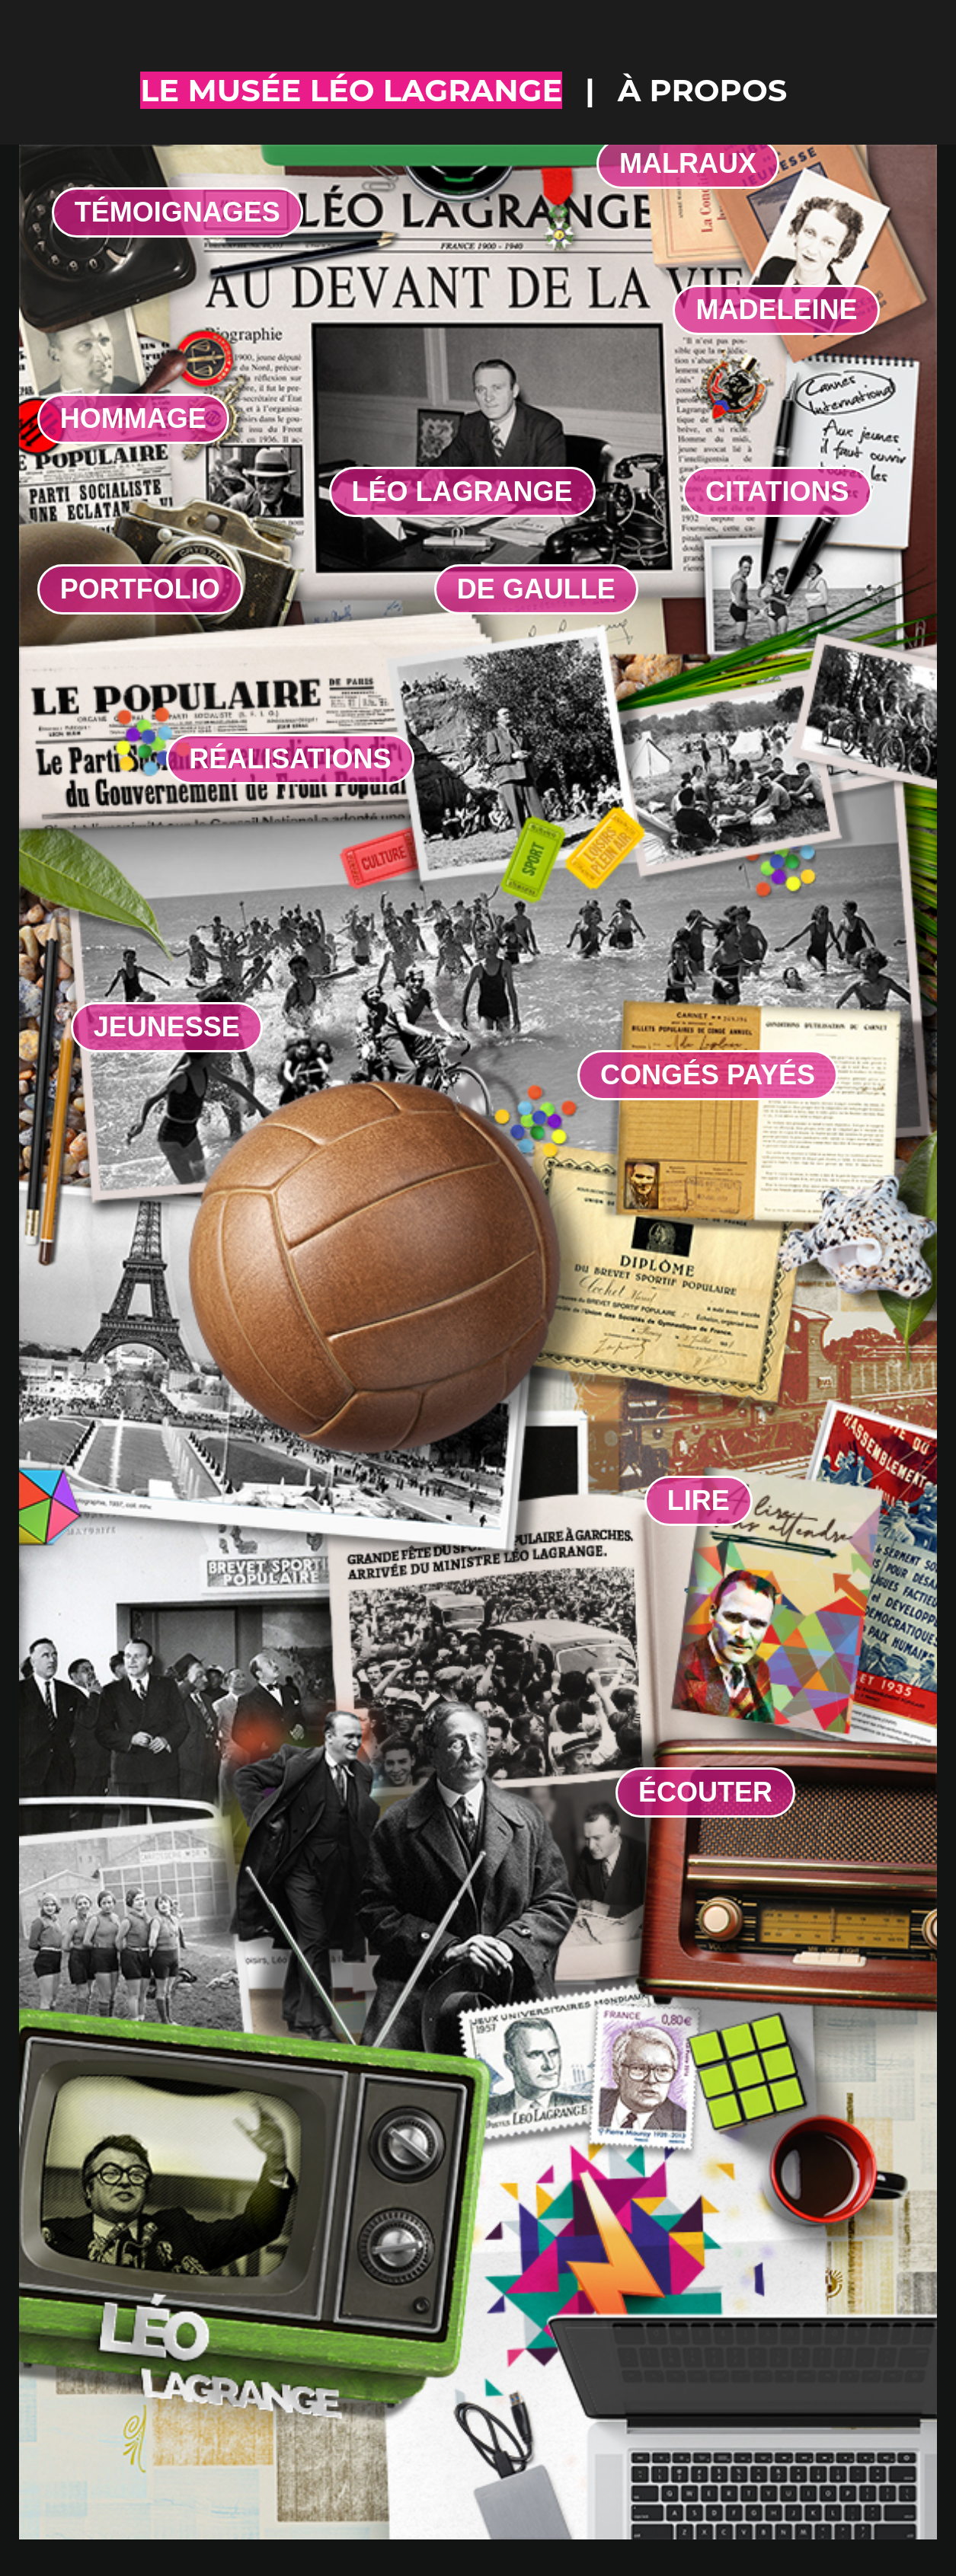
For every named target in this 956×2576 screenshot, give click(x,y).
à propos (703, 90)
